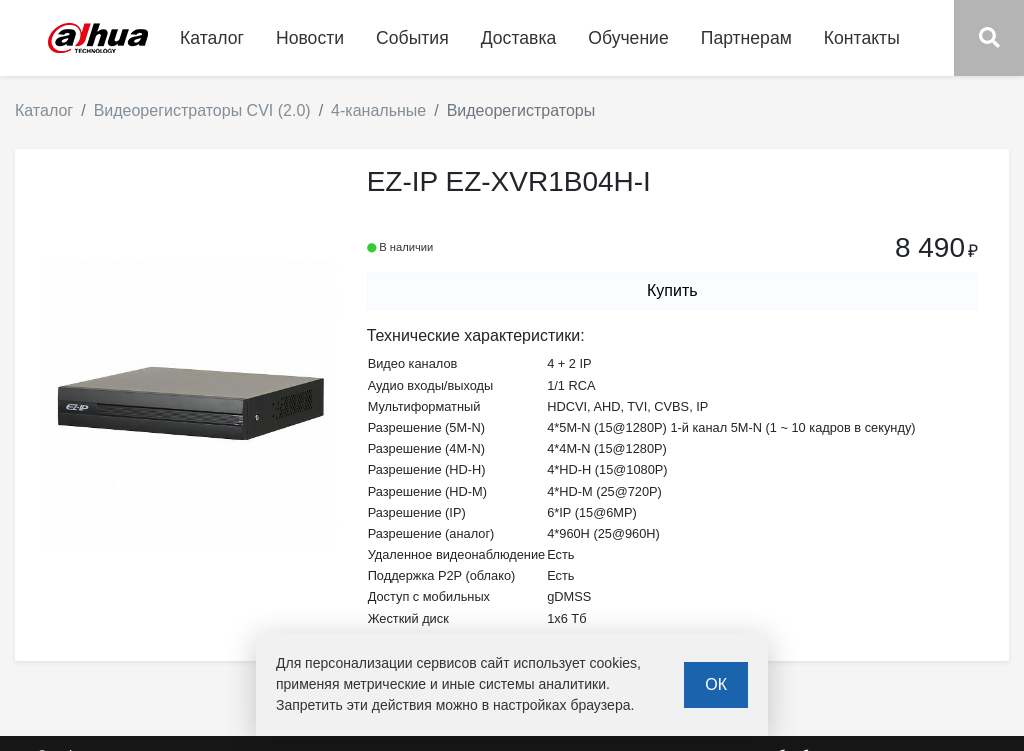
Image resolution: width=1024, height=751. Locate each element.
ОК (716, 684)
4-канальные (378, 110)
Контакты (862, 38)
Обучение (628, 38)
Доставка (519, 38)
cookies (613, 663)
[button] (989, 38)
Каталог (44, 110)
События (412, 38)
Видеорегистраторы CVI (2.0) (202, 110)
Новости (310, 38)
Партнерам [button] (746, 38)
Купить (672, 290)
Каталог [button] (212, 38)
